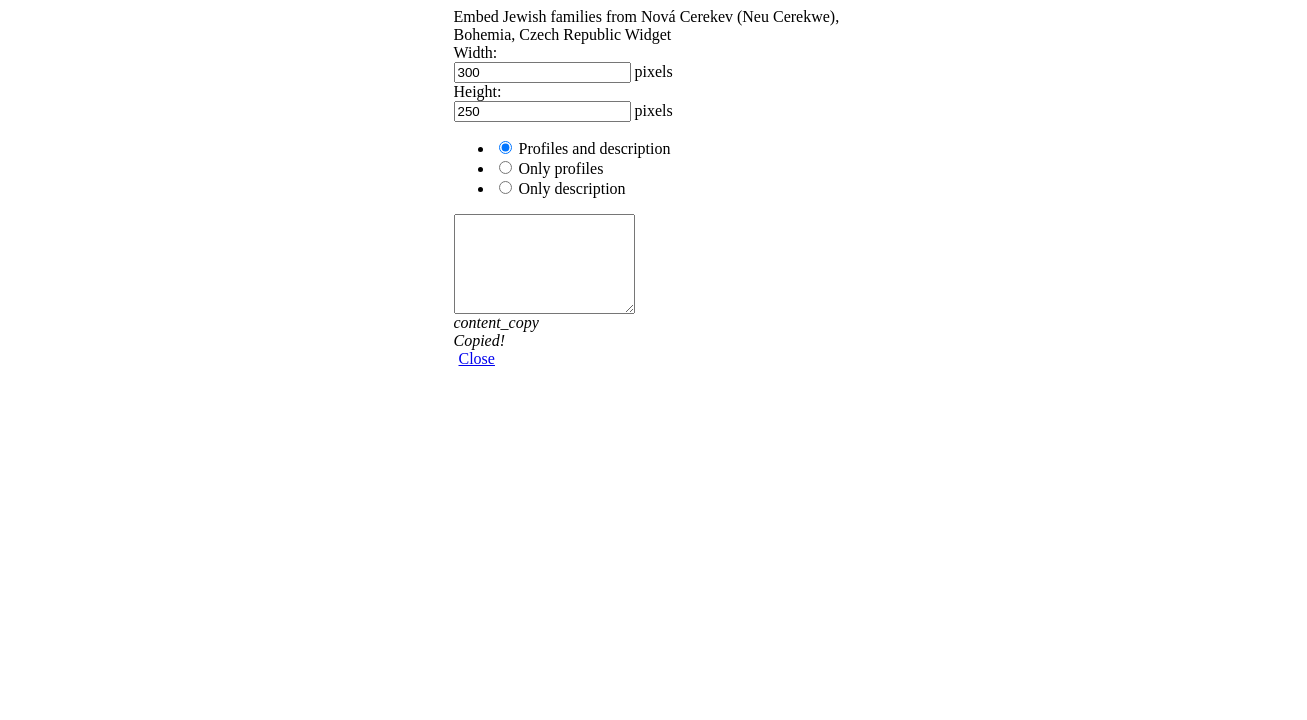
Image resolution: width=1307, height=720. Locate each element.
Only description (572, 188)
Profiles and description (595, 148)
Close (477, 358)
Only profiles (561, 168)
